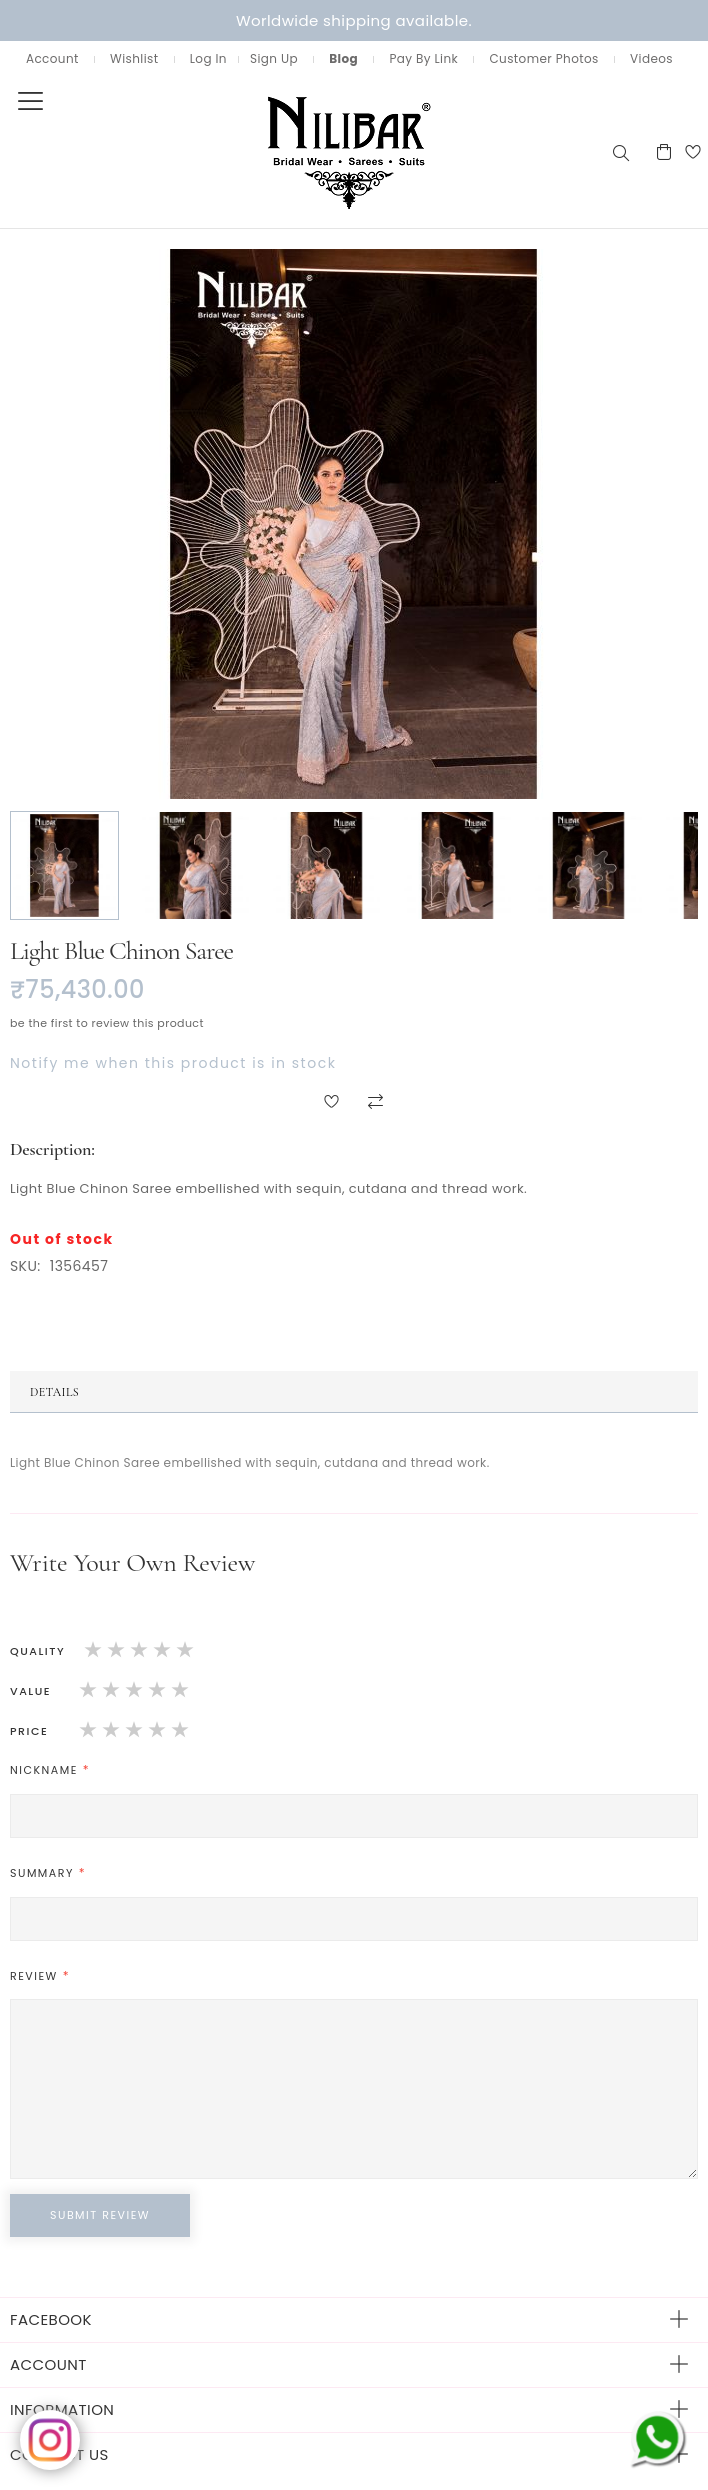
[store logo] (305, 151)
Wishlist (134, 58)
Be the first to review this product (107, 1023)
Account (52, 58)
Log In (208, 58)
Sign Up (274, 58)
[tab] (354, 1392)
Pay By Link (423, 58)
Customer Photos (543, 58)
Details (54, 1392)
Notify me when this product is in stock (173, 1063)
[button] (65, 865)
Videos (651, 58)
